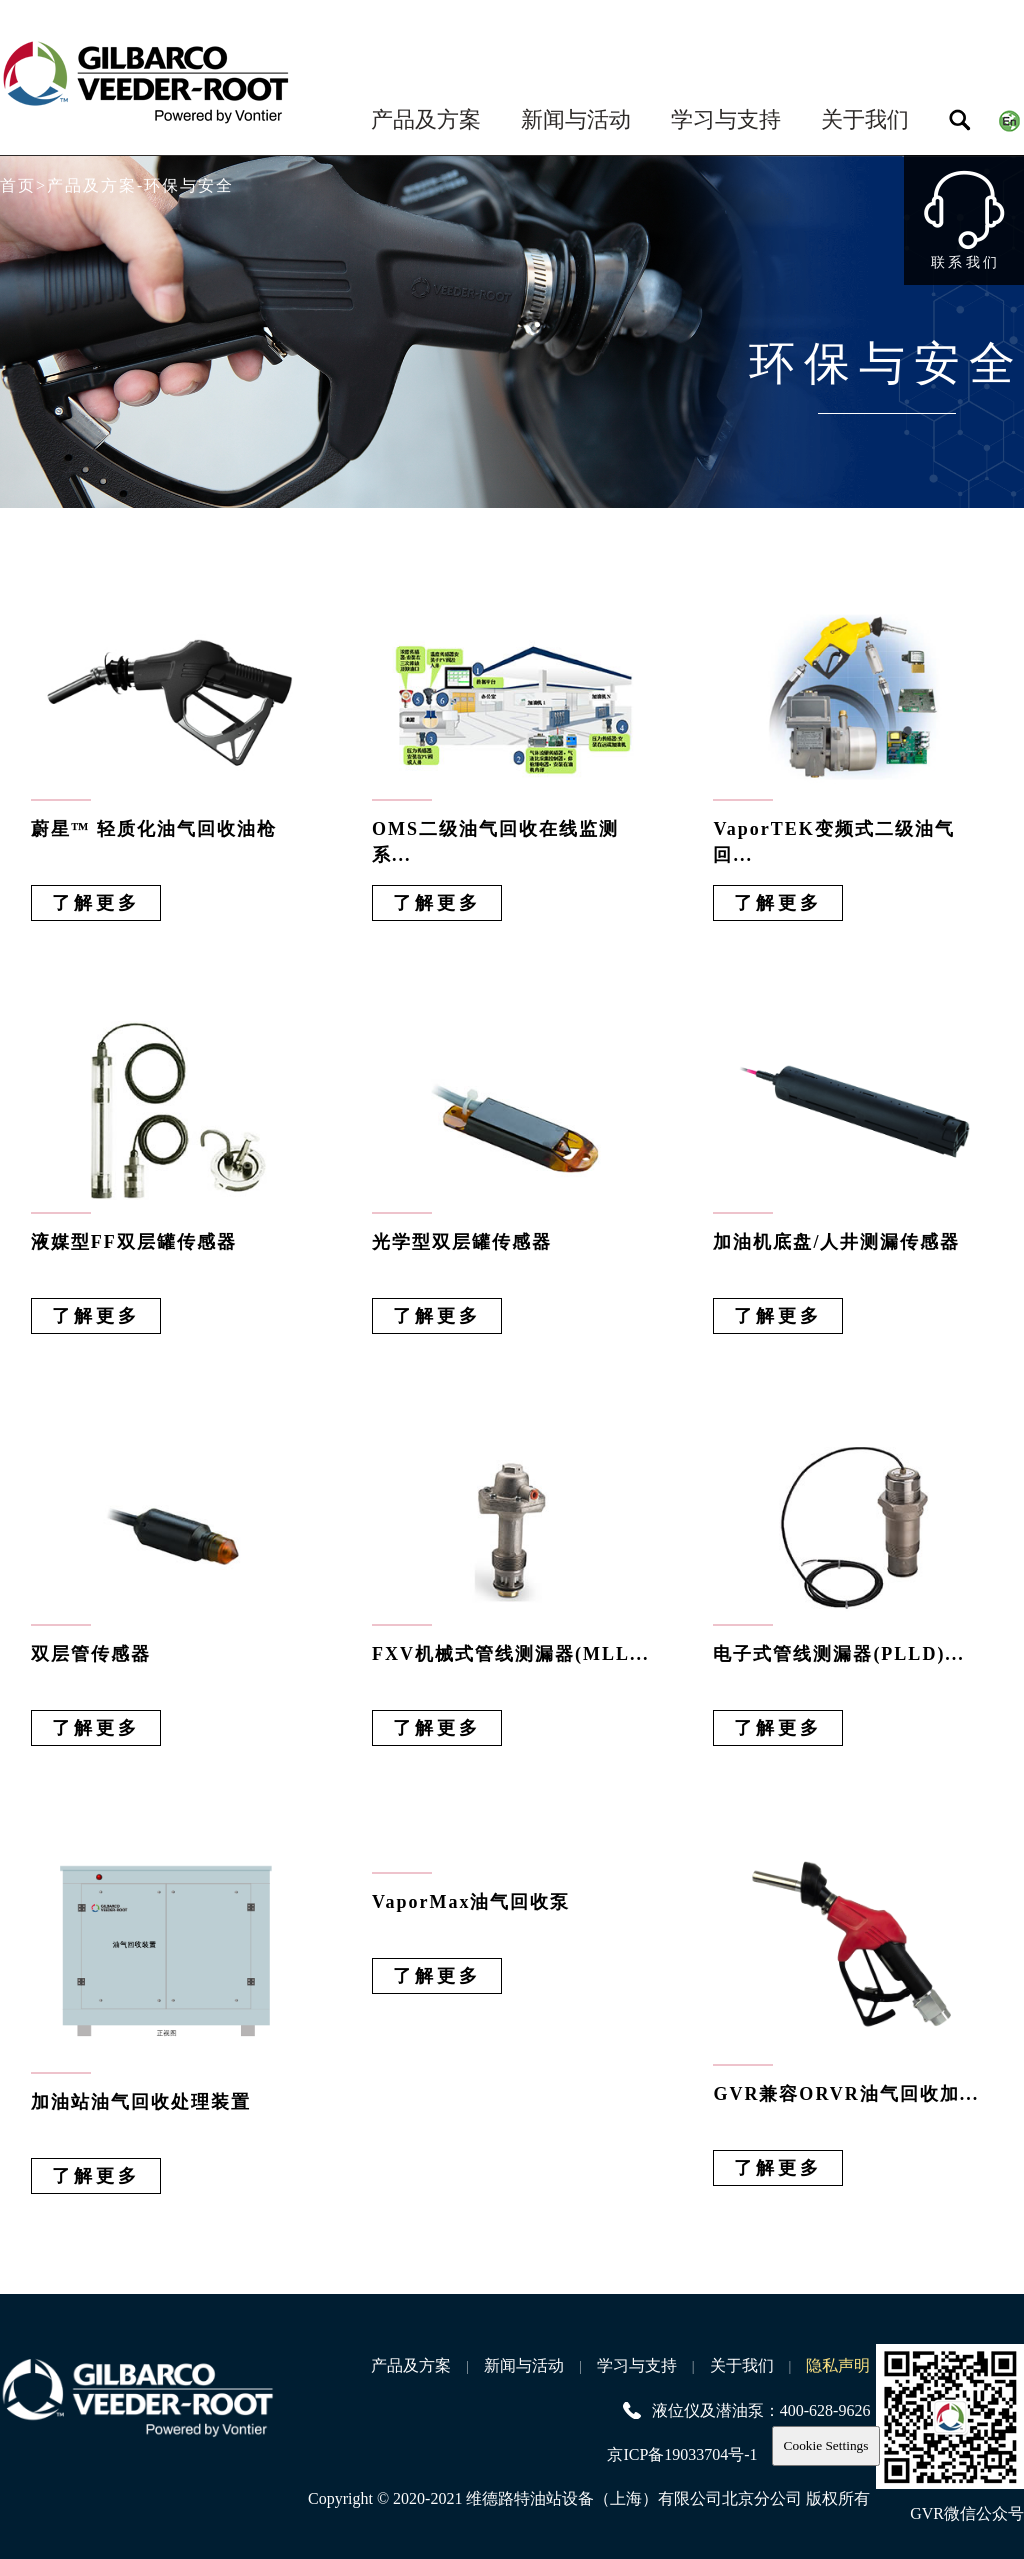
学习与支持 (726, 119)
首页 (18, 185)
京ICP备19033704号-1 (682, 2454)
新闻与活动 (576, 119)
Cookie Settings (826, 2445)
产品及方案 (426, 119)
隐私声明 (838, 2365)
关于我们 (865, 119)
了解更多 (96, 903)
